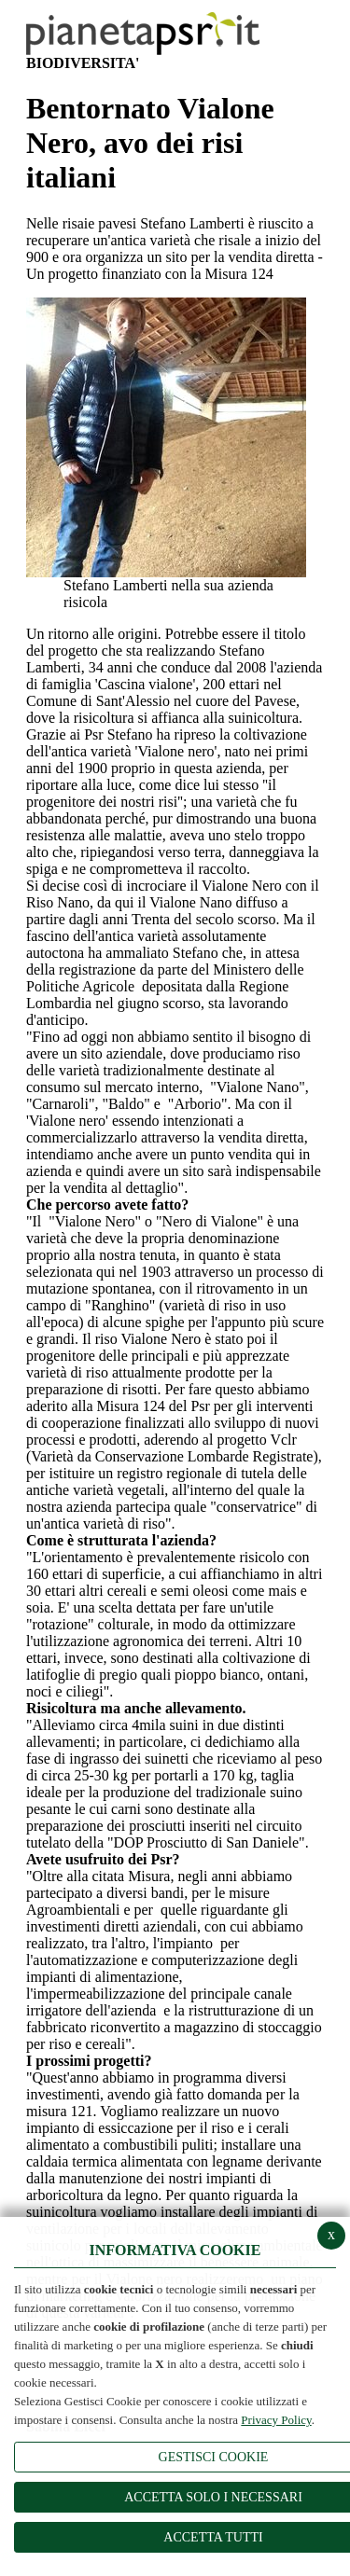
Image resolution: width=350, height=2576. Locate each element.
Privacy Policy (276, 2420)
